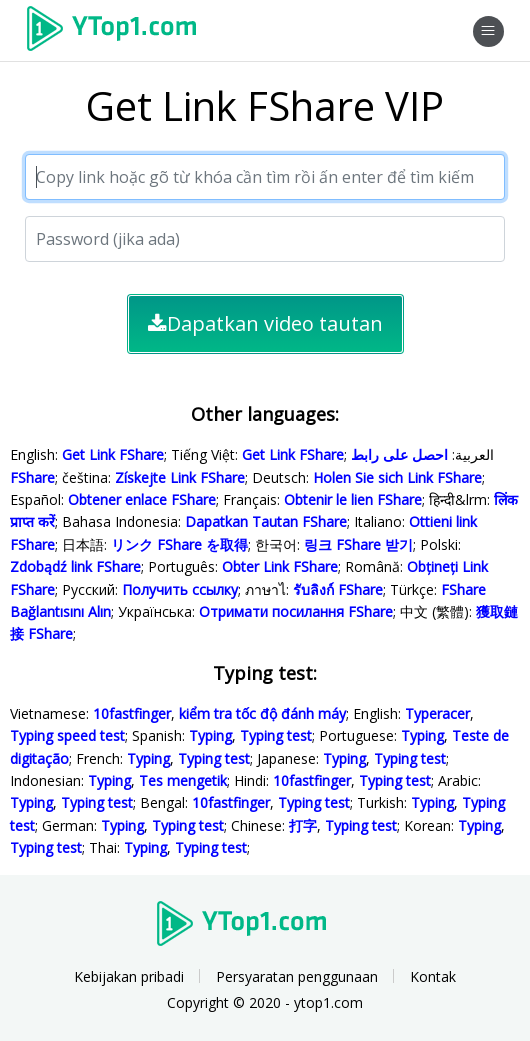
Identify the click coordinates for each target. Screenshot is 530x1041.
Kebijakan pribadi (129, 976)
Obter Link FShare (280, 566)
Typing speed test (67, 735)
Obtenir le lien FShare (353, 499)
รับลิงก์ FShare (338, 589)
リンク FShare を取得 (179, 544)
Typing (210, 735)
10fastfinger (132, 713)
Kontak (433, 976)
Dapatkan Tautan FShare (266, 521)
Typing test (276, 735)
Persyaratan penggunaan (297, 976)
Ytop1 (118, 31)
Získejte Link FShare (180, 477)
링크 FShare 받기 (358, 544)
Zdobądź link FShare (75, 566)
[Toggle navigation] (488, 31)
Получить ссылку (180, 589)
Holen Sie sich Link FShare (397, 477)
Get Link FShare (113, 454)
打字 (303, 825)
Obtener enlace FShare (142, 499)
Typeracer (437, 713)
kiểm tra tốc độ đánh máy (262, 713)
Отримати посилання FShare (296, 611)
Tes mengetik (183, 780)
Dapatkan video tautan (265, 323)
